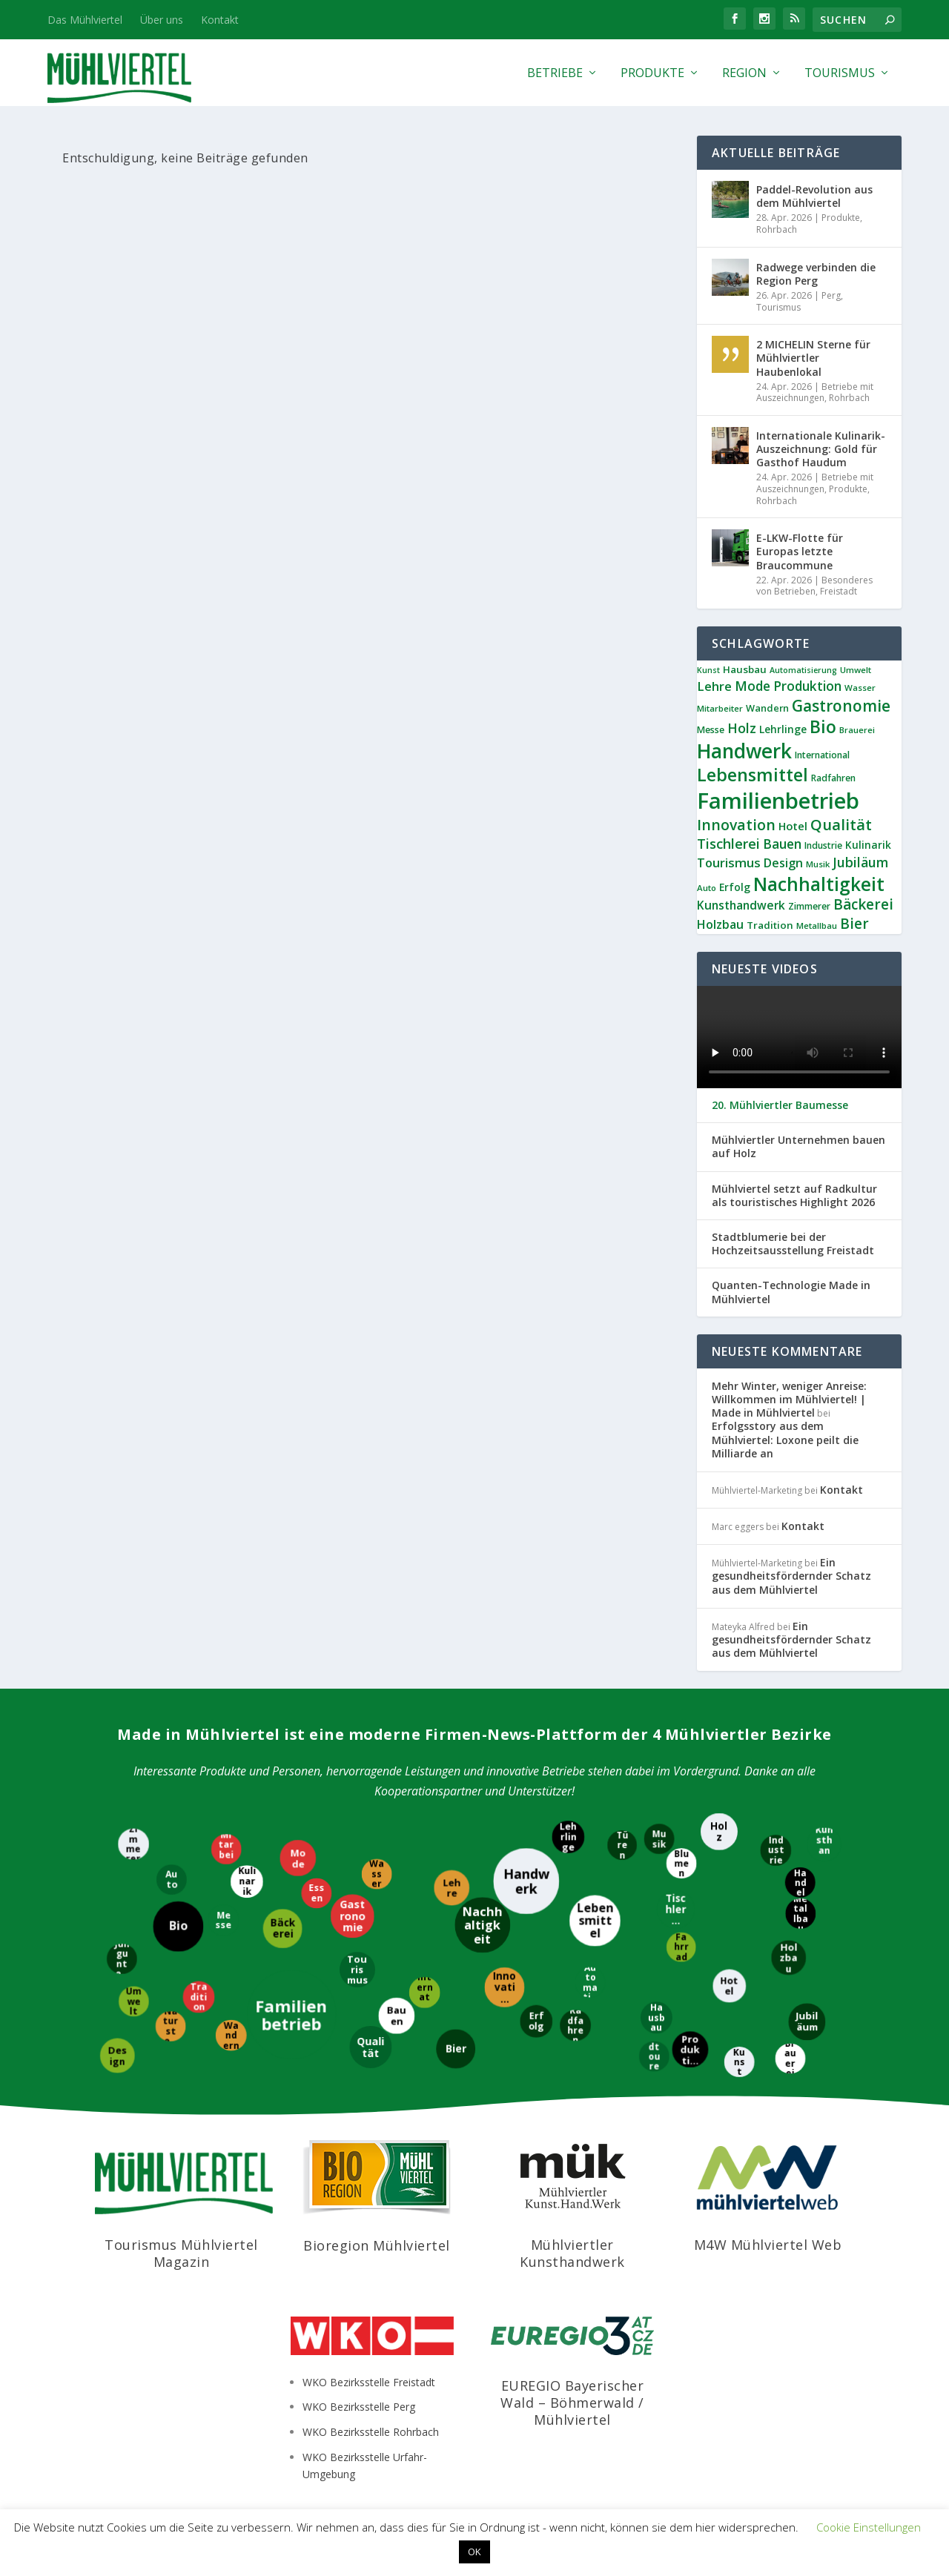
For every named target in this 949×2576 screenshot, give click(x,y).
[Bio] (178, 1927)
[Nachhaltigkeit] (483, 1925)
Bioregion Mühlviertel (376, 2245)
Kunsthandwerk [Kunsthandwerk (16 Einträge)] (741, 905)
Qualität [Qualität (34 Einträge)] (841, 824)
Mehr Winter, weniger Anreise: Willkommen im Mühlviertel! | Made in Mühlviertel (789, 1399)
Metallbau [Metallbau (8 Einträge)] (816, 925)
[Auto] (172, 1880)
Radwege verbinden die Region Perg (816, 274)
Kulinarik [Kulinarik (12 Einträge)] (868, 845)
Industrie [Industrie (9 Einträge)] (823, 845)
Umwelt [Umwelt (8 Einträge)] (855, 669)
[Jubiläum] (805, 2020)
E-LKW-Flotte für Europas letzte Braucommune (799, 551)
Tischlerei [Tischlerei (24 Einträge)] (728, 843)
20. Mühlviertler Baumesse (780, 1105)
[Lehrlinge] (567, 1837)
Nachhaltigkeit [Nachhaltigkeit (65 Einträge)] (818, 884)
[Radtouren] (654, 2057)
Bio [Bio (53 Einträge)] (823, 726)
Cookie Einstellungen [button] (868, 2527)
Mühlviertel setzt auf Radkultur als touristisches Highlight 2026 (794, 1195)
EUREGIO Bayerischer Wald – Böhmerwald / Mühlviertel (572, 2403)
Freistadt (838, 591)
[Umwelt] (133, 2002)
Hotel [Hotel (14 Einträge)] (792, 825)
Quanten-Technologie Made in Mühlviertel (791, 1292)
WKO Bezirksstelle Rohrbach (370, 2432)
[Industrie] (774, 1850)
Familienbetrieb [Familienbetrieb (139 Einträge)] (778, 800)
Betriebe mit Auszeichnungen (814, 392)
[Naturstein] (171, 2025)
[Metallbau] (801, 1914)
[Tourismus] (358, 1970)
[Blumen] (680, 1862)
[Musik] (658, 1839)
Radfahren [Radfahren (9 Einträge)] (833, 778)
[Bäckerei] (281, 1927)
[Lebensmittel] (595, 1921)
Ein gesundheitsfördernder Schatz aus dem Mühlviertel (791, 1575)
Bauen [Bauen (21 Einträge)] (782, 843)
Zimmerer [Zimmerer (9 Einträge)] (809, 906)
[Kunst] (738, 2062)
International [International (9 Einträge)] (822, 755)
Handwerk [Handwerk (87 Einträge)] (744, 751)
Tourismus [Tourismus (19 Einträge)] (729, 862)
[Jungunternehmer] (120, 1958)
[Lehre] (452, 1889)
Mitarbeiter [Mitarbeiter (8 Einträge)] (720, 708)
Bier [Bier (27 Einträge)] (854, 923)
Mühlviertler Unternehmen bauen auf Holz (798, 1146)
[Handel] (801, 1882)
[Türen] (621, 1846)
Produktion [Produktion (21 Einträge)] (807, 686)
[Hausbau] (656, 2017)
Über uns (161, 20)
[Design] (117, 2054)
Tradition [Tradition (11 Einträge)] (770, 925)
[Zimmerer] (133, 1842)
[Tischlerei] (676, 1908)
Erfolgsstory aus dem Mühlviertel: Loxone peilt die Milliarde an (785, 1439)
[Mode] (297, 1858)
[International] (424, 1991)
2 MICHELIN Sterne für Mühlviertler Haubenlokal (813, 357)
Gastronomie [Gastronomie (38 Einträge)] (841, 705)
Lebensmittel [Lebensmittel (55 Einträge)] (752, 775)
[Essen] (315, 1892)
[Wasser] (377, 1875)
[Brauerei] (791, 2059)
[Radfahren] (576, 2024)
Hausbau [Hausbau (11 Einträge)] (745, 669)
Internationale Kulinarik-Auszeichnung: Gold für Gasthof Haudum (820, 448)
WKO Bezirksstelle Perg (358, 2407)
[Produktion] (691, 2048)
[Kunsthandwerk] (823, 1844)
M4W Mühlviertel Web (768, 2245)
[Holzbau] (788, 1958)
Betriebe (555, 74)
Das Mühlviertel (84, 20)
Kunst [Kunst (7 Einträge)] (708, 670)
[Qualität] (372, 2047)
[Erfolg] (535, 2021)
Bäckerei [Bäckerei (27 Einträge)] (863, 904)
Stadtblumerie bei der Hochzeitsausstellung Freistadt (793, 1244)
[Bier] (455, 2047)
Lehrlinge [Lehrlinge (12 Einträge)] (783, 729)
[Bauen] (395, 2015)
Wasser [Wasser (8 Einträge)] (860, 687)
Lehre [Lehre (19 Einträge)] (714, 686)
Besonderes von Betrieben (814, 586)
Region (744, 74)
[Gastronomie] (353, 1916)
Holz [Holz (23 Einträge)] (741, 728)
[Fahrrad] (681, 1946)
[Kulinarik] (246, 1882)
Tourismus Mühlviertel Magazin (181, 2253)
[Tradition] (199, 1996)
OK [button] (474, 2551)
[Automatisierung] (590, 1981)
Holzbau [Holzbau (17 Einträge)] (720, 924)
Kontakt (220, 20)
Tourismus (839, 74)
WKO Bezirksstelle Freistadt (368, 2382)
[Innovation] (505, 1986)
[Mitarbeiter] (227, 1849)
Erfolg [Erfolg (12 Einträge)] (734, 887)
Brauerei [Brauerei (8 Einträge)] (857, 729)
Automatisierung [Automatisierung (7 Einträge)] (803, 670)
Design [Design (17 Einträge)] (783, 863)
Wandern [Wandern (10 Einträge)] (767, 708)
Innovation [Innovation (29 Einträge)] (736, 825)
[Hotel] (730, 1984)
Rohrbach (776, 229)
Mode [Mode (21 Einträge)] (752, 686)
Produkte (652, 74)
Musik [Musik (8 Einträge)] (818, 864)
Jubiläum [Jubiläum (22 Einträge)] (860, 862)
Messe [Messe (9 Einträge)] (710, 730)
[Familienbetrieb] (292, 2014)
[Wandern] (229, 2034)
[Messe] (224, 1920)
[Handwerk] (526, 1880)
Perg (831, 295)
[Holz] (719, 1830)
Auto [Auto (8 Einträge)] (706, 887)
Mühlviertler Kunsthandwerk (572, 2253)
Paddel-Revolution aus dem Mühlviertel (814, 196)
